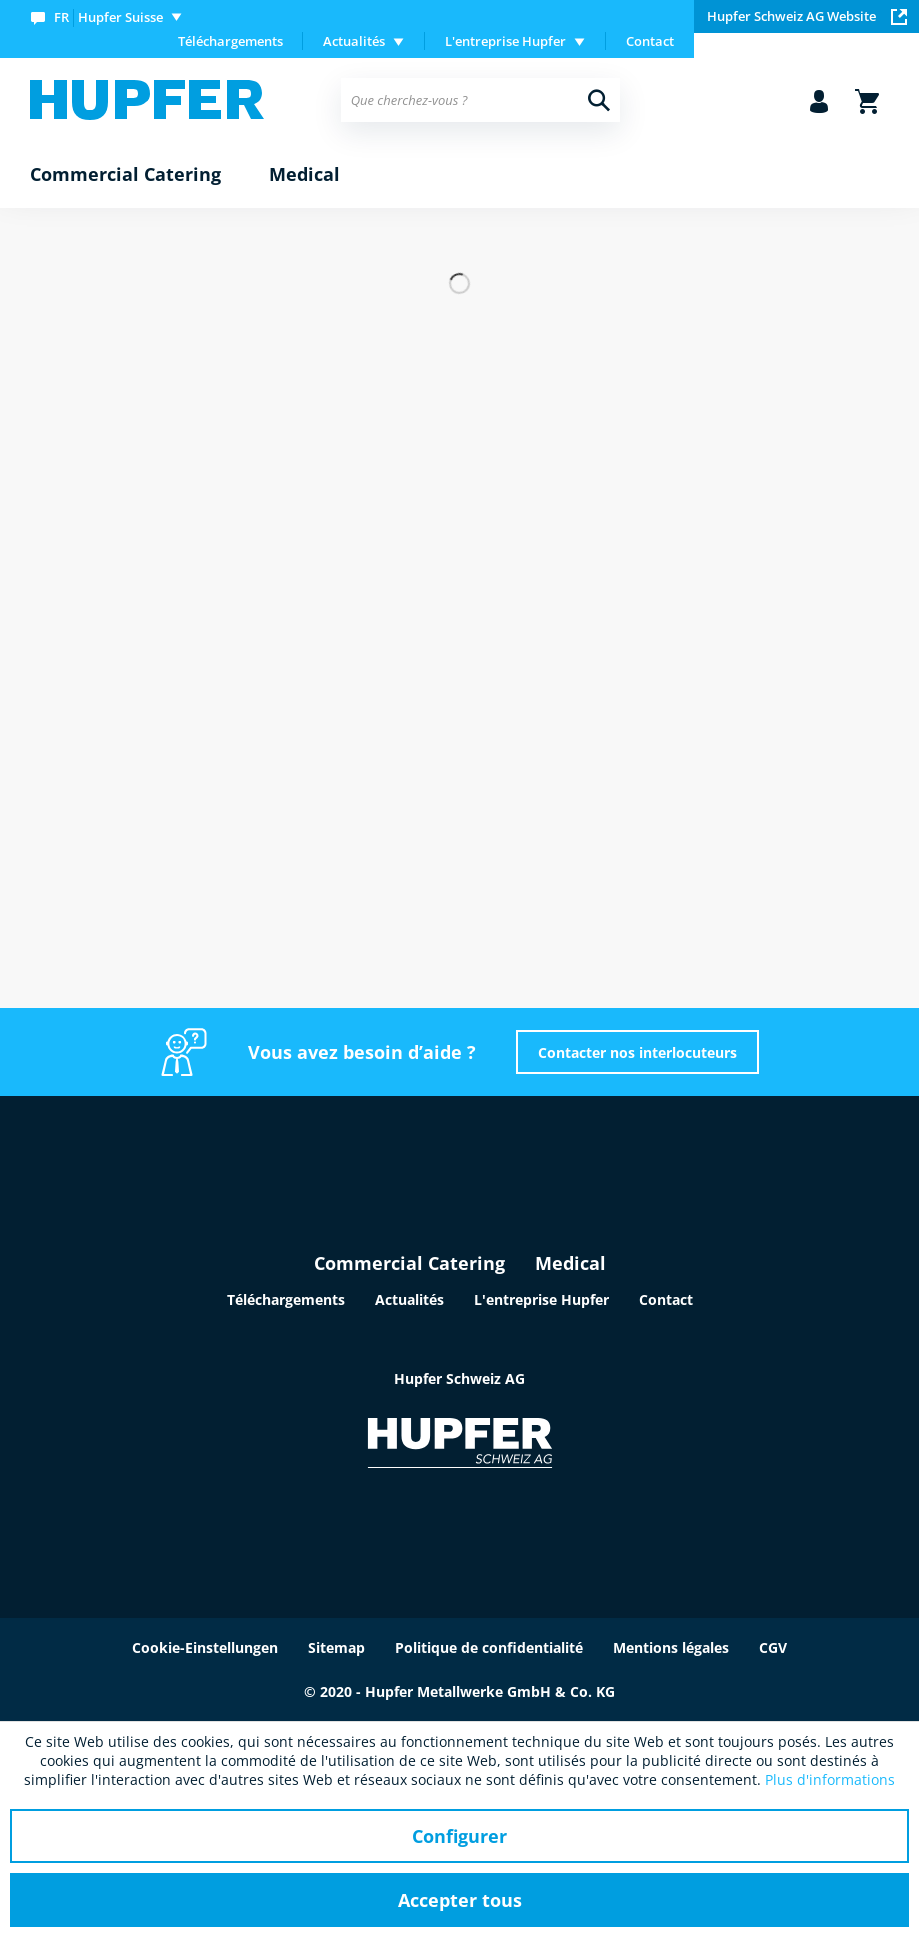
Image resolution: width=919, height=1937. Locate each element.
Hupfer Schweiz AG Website (807, 16)
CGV (773, 1647)
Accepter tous (460, 1900)
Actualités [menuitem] (354, 41)
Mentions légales (671, 1647)
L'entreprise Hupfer (541, 1299)
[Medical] (304, 175)
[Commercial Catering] (125, 175)
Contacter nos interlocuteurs (637, 1052)
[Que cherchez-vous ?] (480, 100)
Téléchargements (230, 41)
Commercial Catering (409, 1263)
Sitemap (336, 1647)
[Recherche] (599, 100)
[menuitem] (110, 16)
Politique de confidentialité (489, 1647)
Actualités (409, 1299)
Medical (570, 1263)
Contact (650, 41)
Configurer (459, 1836)
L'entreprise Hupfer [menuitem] (505, 41)
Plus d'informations (830, 1779)
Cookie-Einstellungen (205, 1647)
